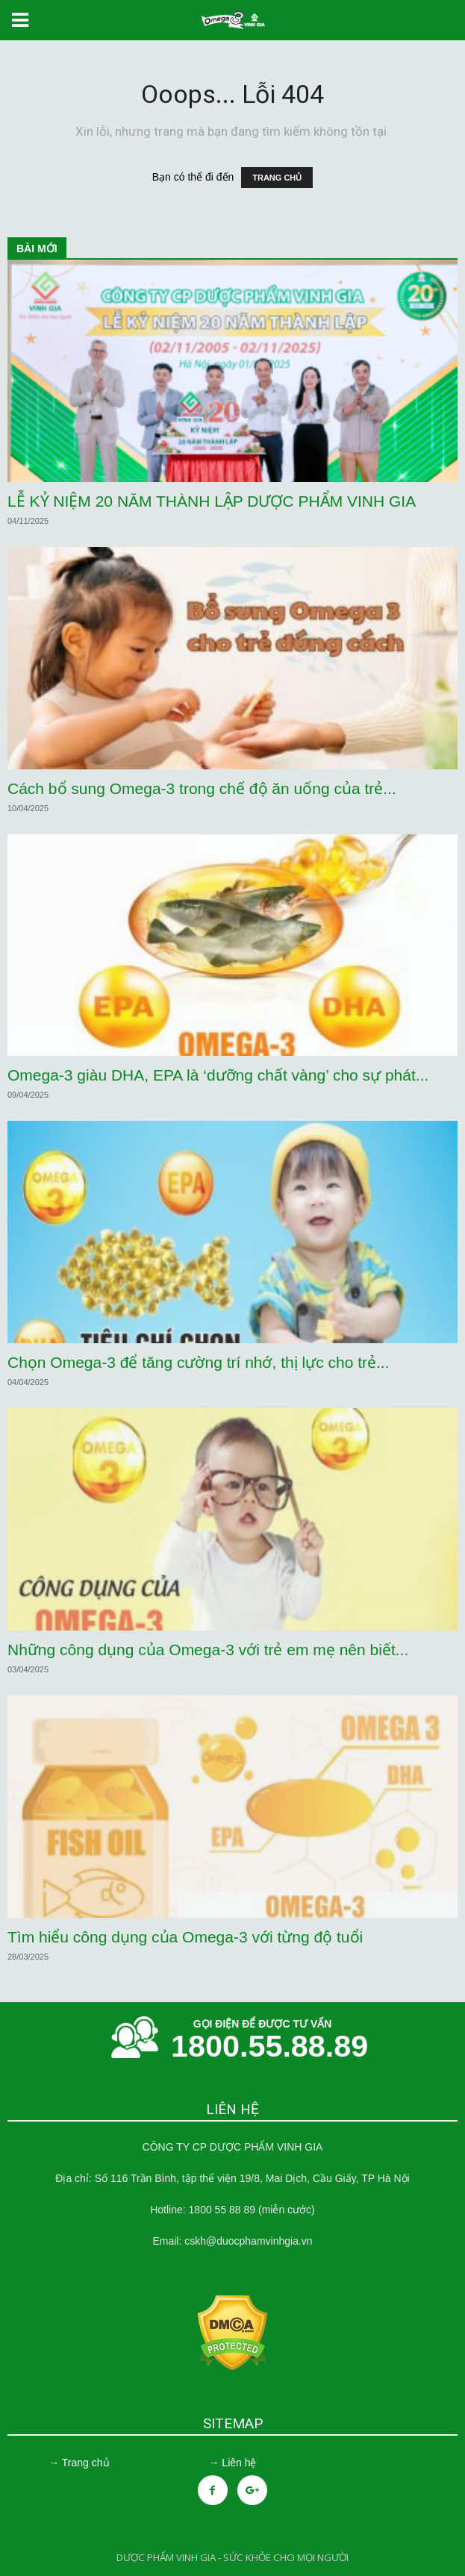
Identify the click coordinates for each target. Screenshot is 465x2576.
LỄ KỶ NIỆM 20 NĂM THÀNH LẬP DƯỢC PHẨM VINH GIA (211, 501)
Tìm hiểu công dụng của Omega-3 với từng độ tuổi (185, 1936)
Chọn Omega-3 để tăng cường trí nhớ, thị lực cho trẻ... (198, 1362)
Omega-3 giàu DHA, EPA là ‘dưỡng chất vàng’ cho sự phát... (217, 1075)
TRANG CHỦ (277, 177)
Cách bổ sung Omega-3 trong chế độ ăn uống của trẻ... (201, 788)
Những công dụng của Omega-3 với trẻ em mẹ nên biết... (207, 1649)
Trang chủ (86, 2463)
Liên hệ (239, 2463)
